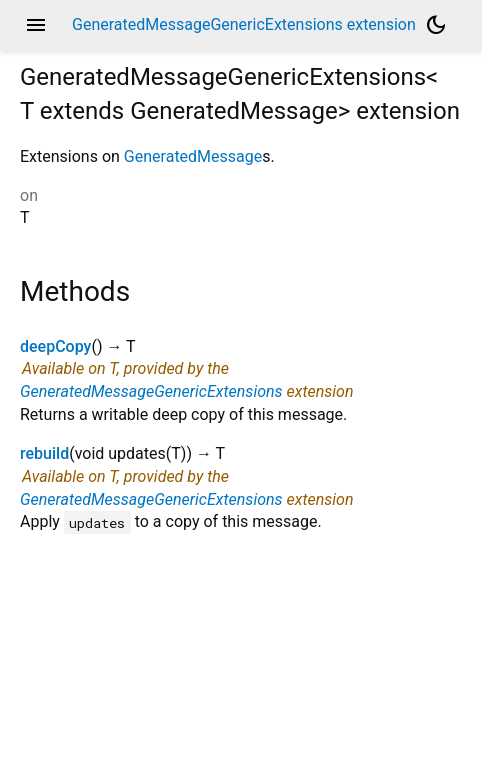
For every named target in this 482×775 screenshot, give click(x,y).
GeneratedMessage (193, 156)
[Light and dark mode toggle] (436, 25)
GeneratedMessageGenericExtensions (151, 391)
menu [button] (36, 25)
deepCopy (55, 346)
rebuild (44, 453)
